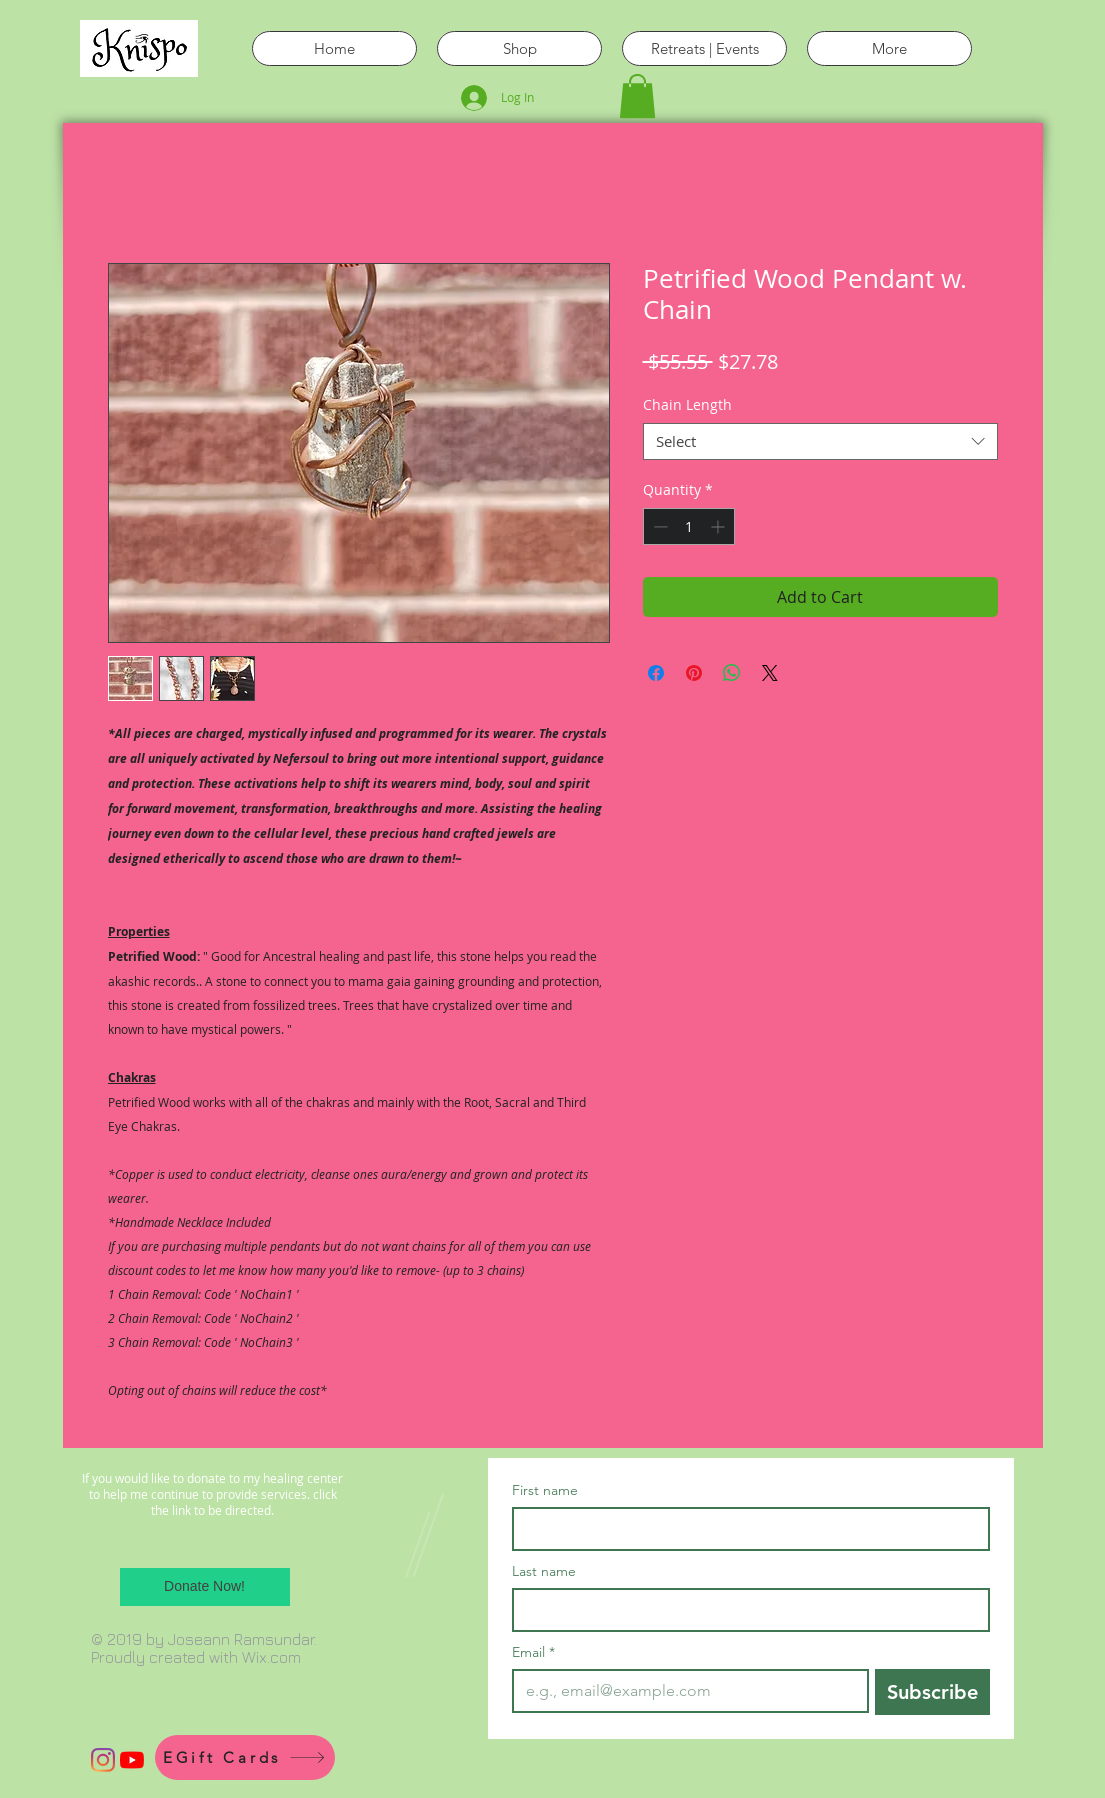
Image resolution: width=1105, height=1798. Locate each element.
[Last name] (745, 1610)
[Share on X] (770, 673)
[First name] (745, 1529)
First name (545, 1490)
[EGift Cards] (245, 1757)
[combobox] (820, 442)
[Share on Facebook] (656, 673)
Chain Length (687, 404)
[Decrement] (658, 526)
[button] (637, 96)
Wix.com (271, 1657)
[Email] (684, 1691)
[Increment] (719, 526)
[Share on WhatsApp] (732, 673)
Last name (544, 1571)
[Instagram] (103, 1760)
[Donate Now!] (205, 1587)
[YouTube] (132, 1760)
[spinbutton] (689, 526)
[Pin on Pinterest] (694, 673)
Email (533, 1652)
